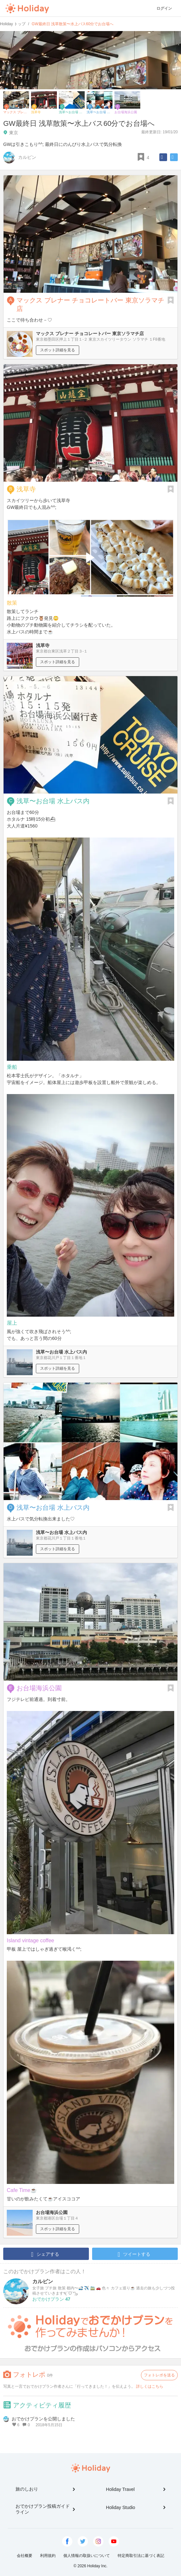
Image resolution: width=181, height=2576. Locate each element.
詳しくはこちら (149, 2386)
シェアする (45, 2254)
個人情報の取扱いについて (86, 2555)
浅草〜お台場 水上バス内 (53, 801)
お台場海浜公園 (39, 1688)
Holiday (27, 8)
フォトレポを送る (159, 2375)
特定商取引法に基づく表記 (141, 2555)
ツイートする (134, 2254)
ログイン (164, 8)
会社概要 (24, 2555)
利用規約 (48, 2555)
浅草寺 (26, 489)
